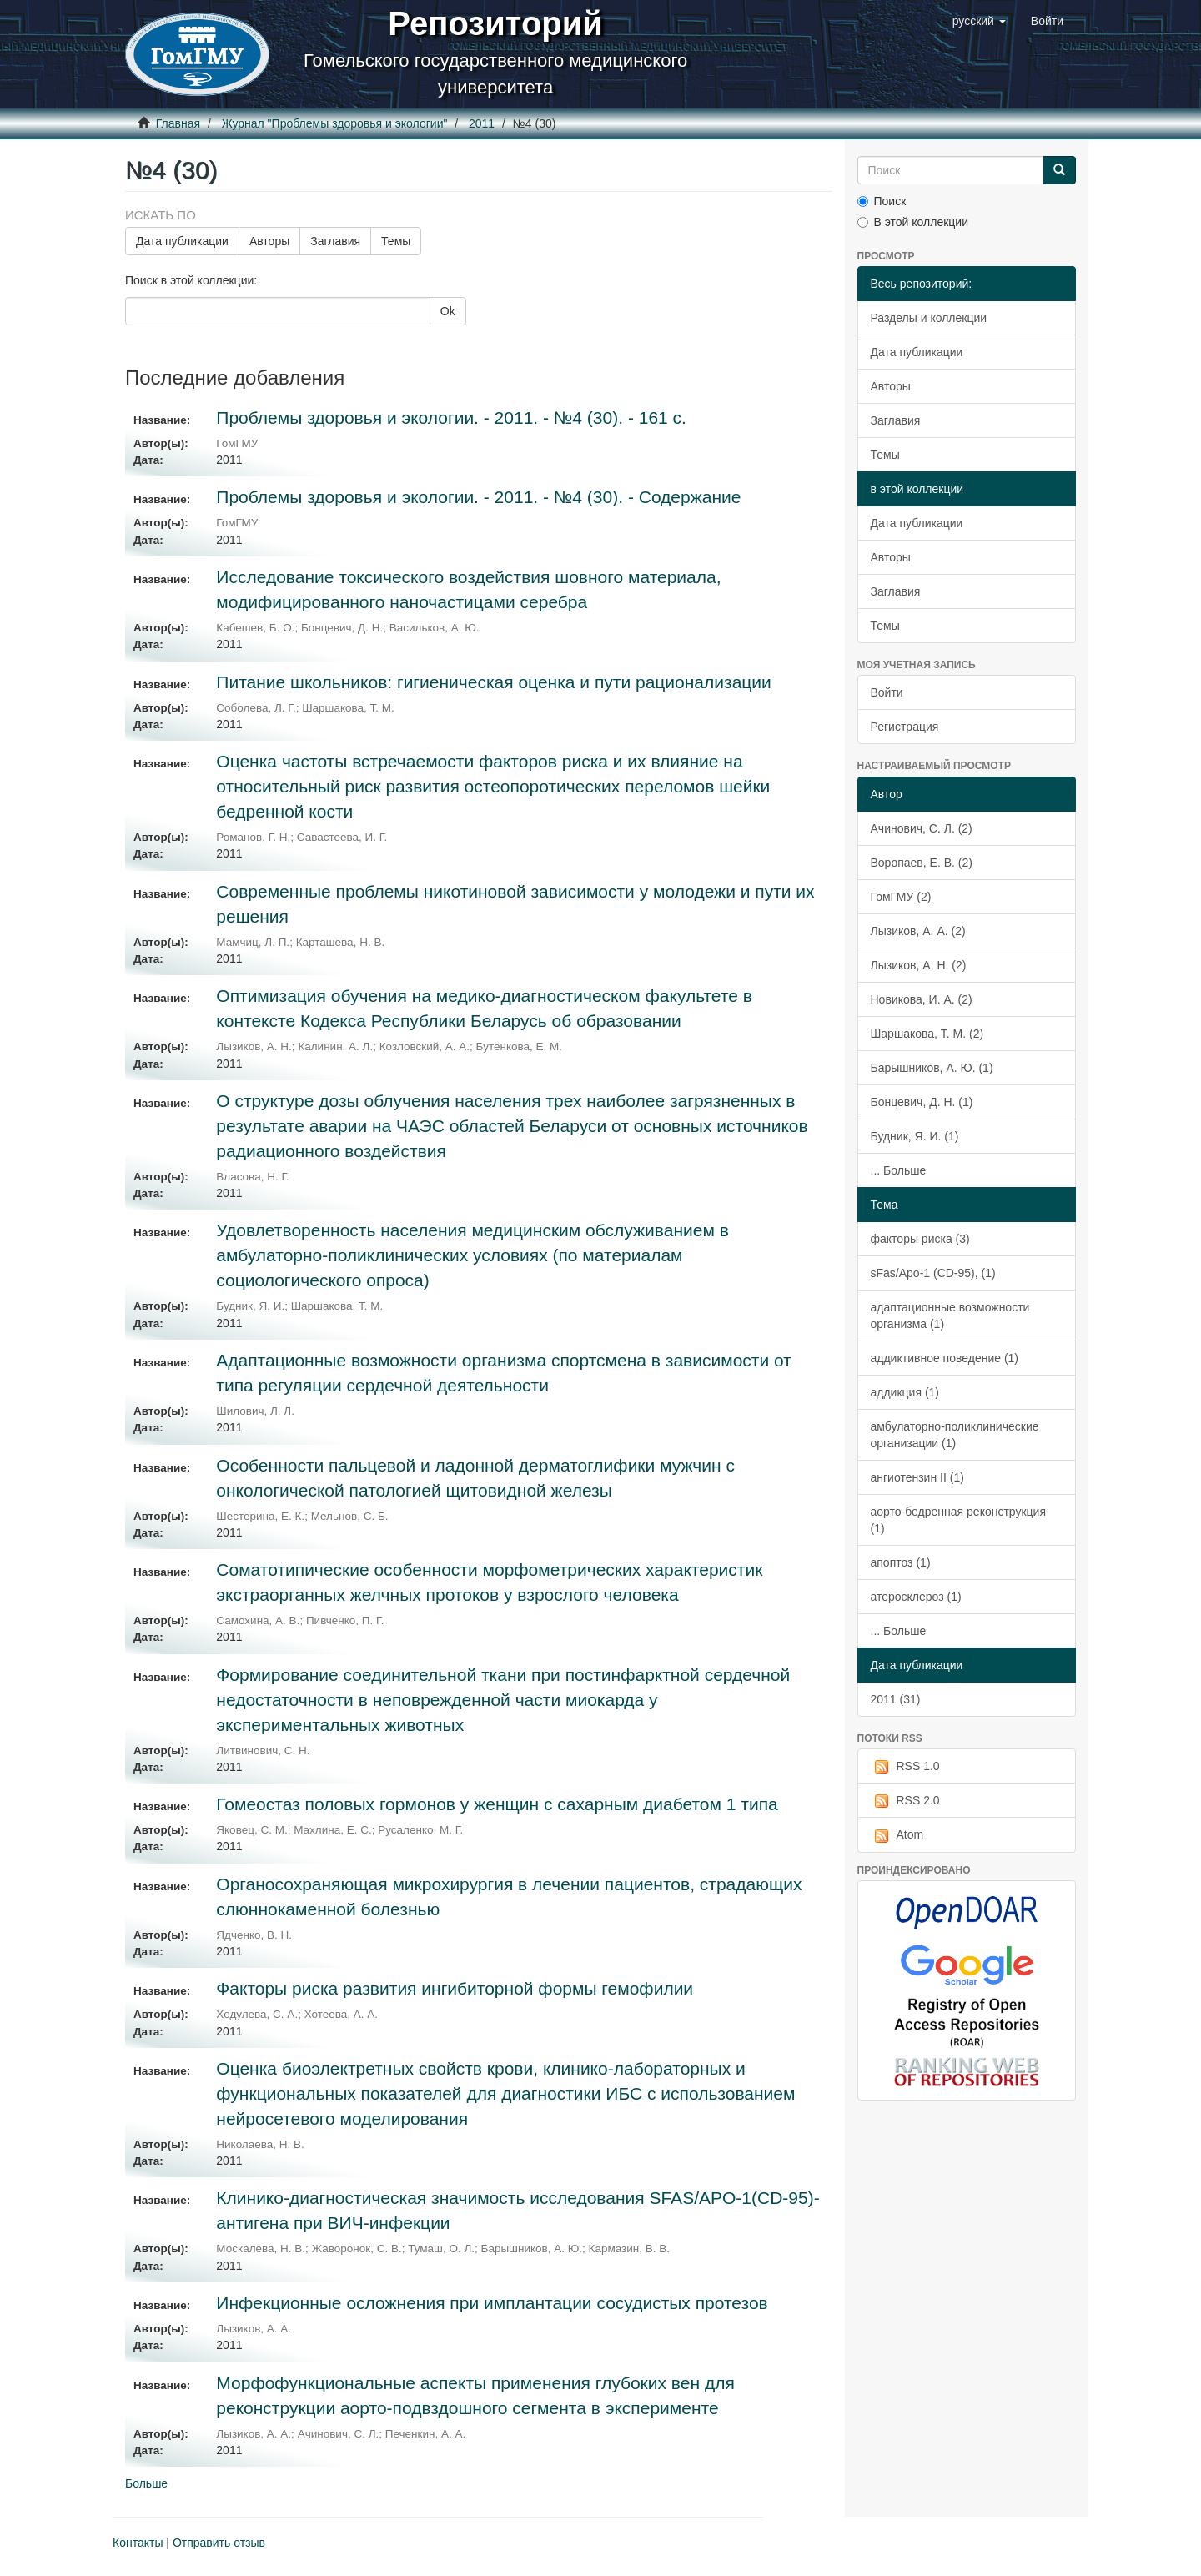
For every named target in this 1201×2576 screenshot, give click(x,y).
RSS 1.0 (905, 1766)
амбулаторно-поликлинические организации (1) (955, 1435)
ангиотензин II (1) (917, 1477)
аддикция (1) (905, 1392)
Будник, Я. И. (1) (915, 1136)
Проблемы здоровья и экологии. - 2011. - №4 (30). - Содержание (478, 496)
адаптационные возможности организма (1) (950, 1316)
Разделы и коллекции (929, 318)
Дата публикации (182, 241)
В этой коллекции (912, 222)
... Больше (899, 1170)
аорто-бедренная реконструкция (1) (959, 1520)
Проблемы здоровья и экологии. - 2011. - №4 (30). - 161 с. (451, 417)
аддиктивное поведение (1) (945, 1358)
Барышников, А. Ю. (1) (932, 1067)
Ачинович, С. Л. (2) (921, 828)
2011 (482, 123)
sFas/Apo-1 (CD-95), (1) (933, 1273)
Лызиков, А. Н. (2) (919, 965)
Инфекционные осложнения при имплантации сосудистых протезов (491, 2302)
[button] (979, 21)
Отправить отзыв (219, 2542)
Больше (146, 2483)
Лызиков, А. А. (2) (918, 931)
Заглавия (335, 241)
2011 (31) (896, 1699)
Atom (897, 1835)
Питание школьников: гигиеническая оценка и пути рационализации (493, 682)
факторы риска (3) (920, 1238)
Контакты (138, 2542)
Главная (178, 123)
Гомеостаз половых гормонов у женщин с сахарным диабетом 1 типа (496, 1804)
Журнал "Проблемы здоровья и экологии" (335, 123)
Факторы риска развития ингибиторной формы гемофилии (454, 1988)
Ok (447, 311)
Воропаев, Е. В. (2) (921, 862)
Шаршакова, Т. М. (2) (927, 1033)
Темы (395, 241)
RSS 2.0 (905, 1801)
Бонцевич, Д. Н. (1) (922, 1102)
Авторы (269, 241)
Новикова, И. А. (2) (921, 999)
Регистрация (905, 726)
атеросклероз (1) (916, 1596)
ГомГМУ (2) (901, 896)
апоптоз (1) (901, 1562)
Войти (887, 692)
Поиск (882, 201)
